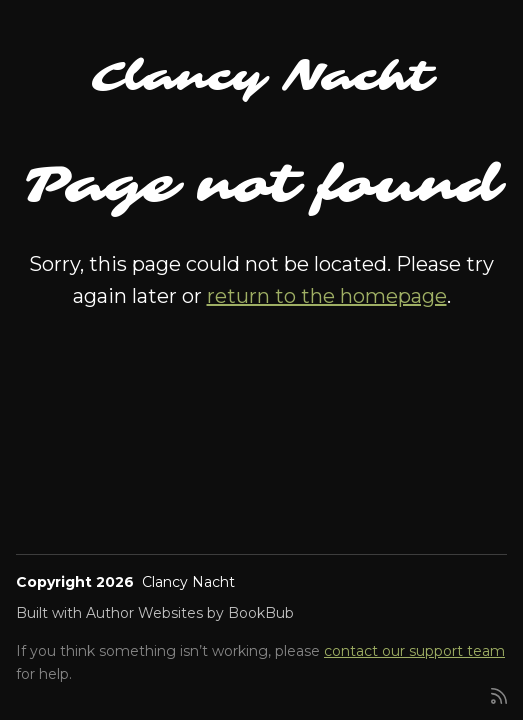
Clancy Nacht (262, 77)
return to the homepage (327, 296)
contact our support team (414, 651)
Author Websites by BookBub (190, 613)
